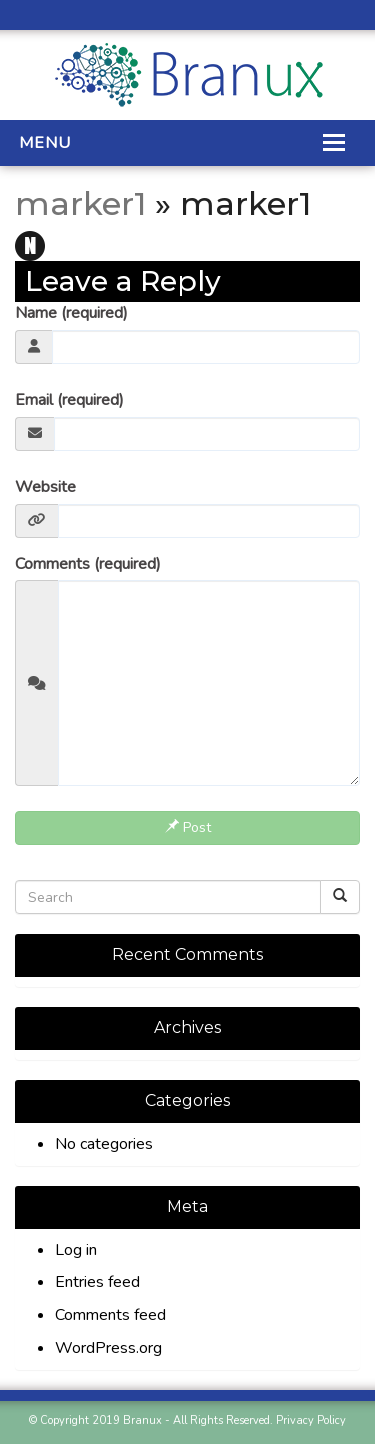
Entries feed (97, 1282)
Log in (76, 1250)
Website (45, 487)
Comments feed (110, 1315)
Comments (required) (88, 564)
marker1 (80, 203)
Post (188, 827)
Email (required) (69, 400)
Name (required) (71, 313)
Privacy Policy (311, 1420)
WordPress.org (108, 1348)
